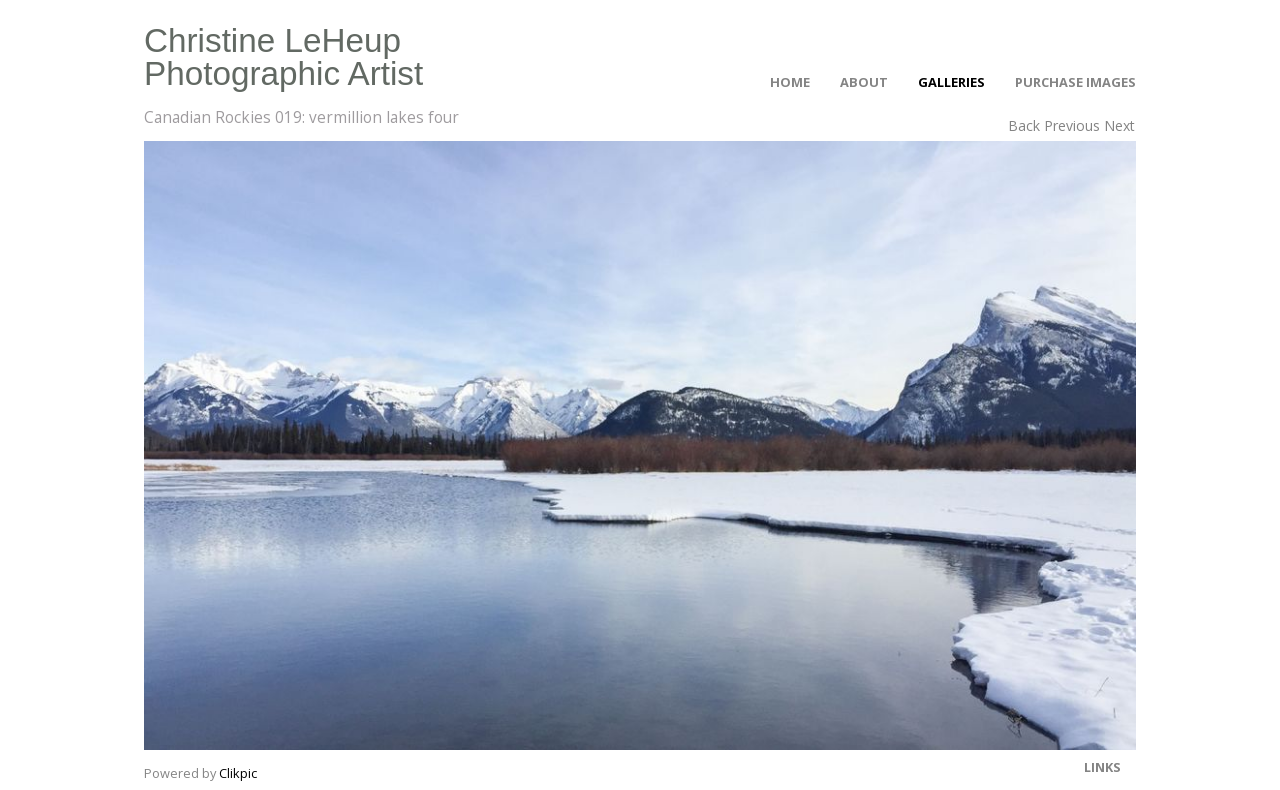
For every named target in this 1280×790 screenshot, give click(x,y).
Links (1102, 767)
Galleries (951, 82)
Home (790, 82)
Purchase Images (1075, 82)
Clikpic (238, 773)
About (864, 82)
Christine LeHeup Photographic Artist (283, 57)
